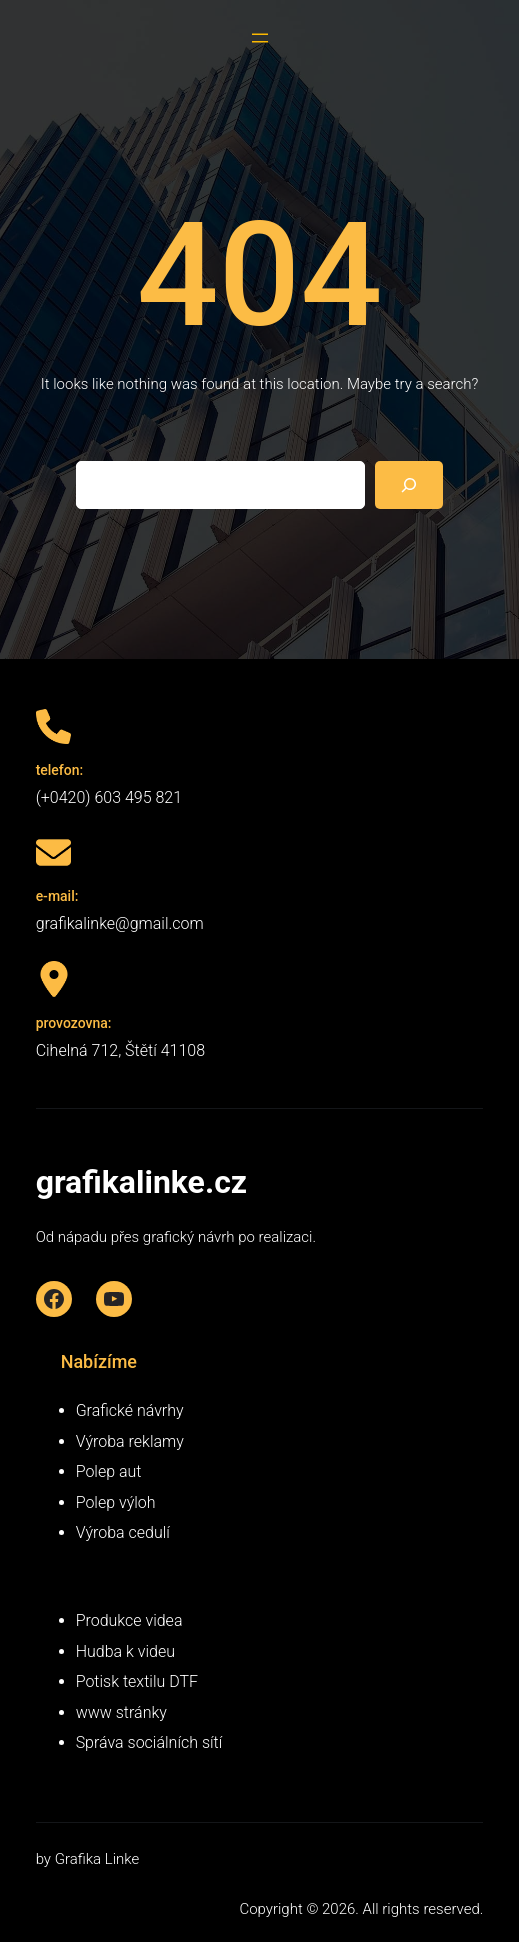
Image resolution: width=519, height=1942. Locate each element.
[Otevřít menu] (260, 38)
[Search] (409, 485)
